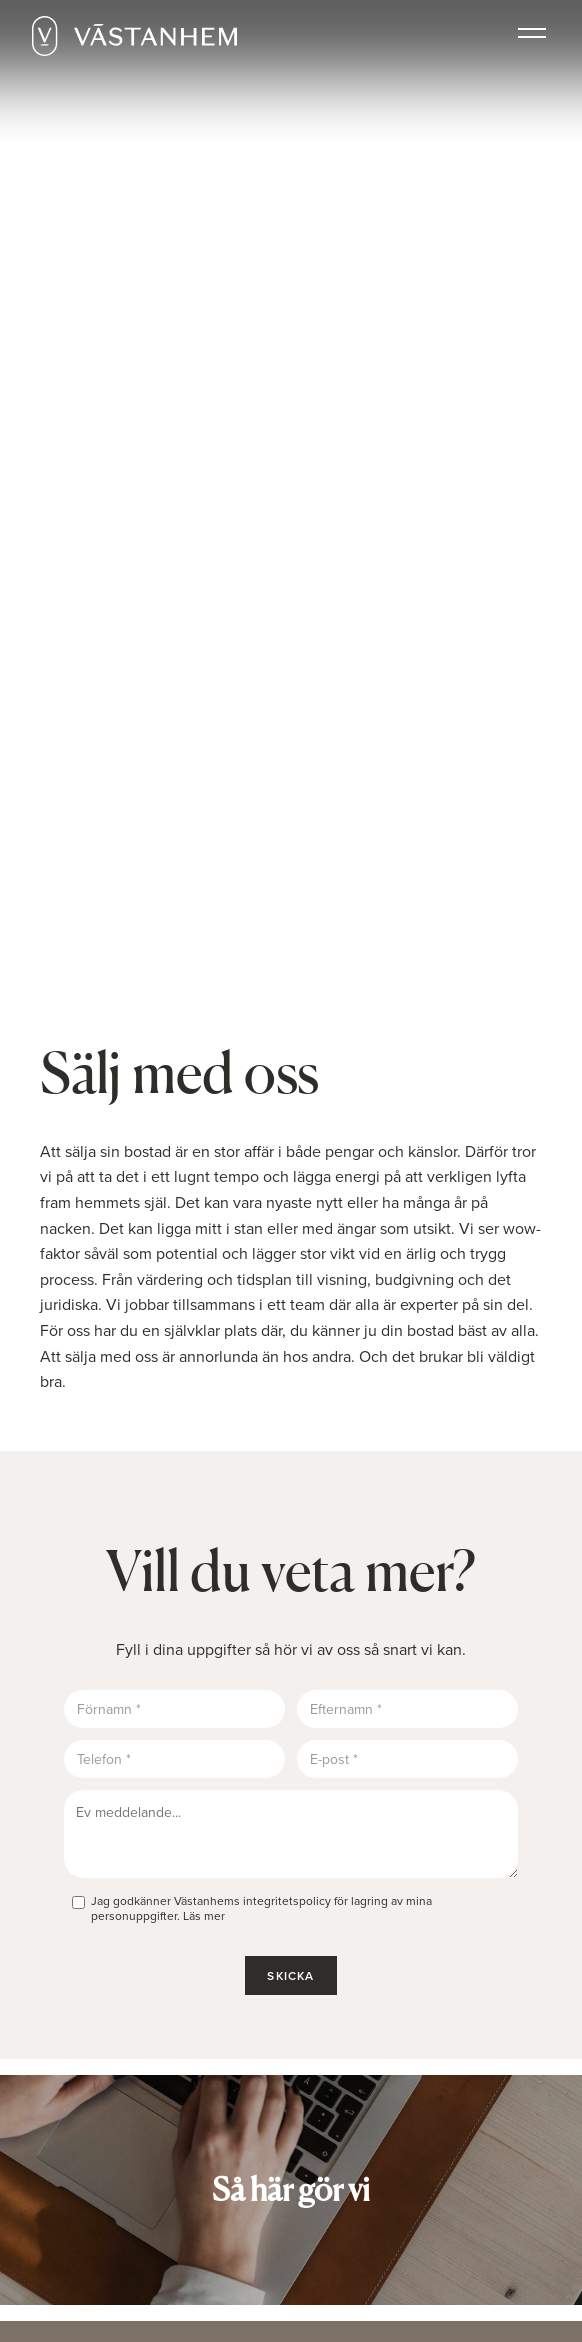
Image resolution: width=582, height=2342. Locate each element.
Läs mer (204, 1916)
